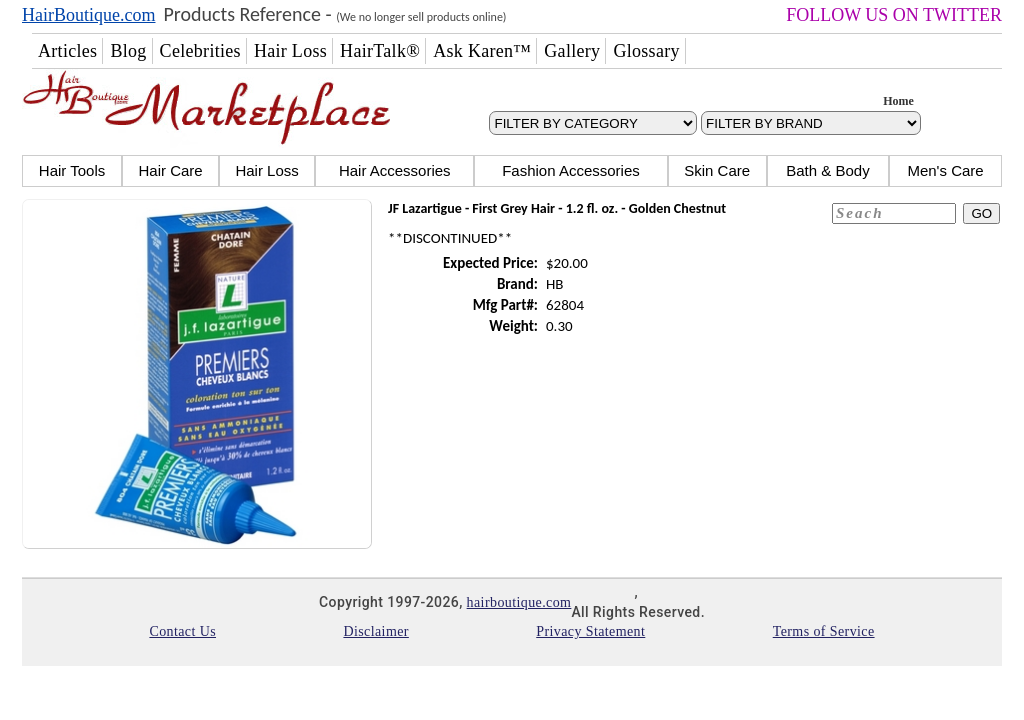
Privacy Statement (590, 631)
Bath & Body (827, 170)
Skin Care (717, 170)
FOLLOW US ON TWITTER (894, 15)
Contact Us (182, 631)
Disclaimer (375, 631)
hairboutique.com (519, 602)
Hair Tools (72, 170)
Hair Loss (266, 170)
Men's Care (945, 170)
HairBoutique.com (88, 15)
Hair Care (170, 170)
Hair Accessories (395, 170)
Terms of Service (824, 631)
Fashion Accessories (571, 170)
